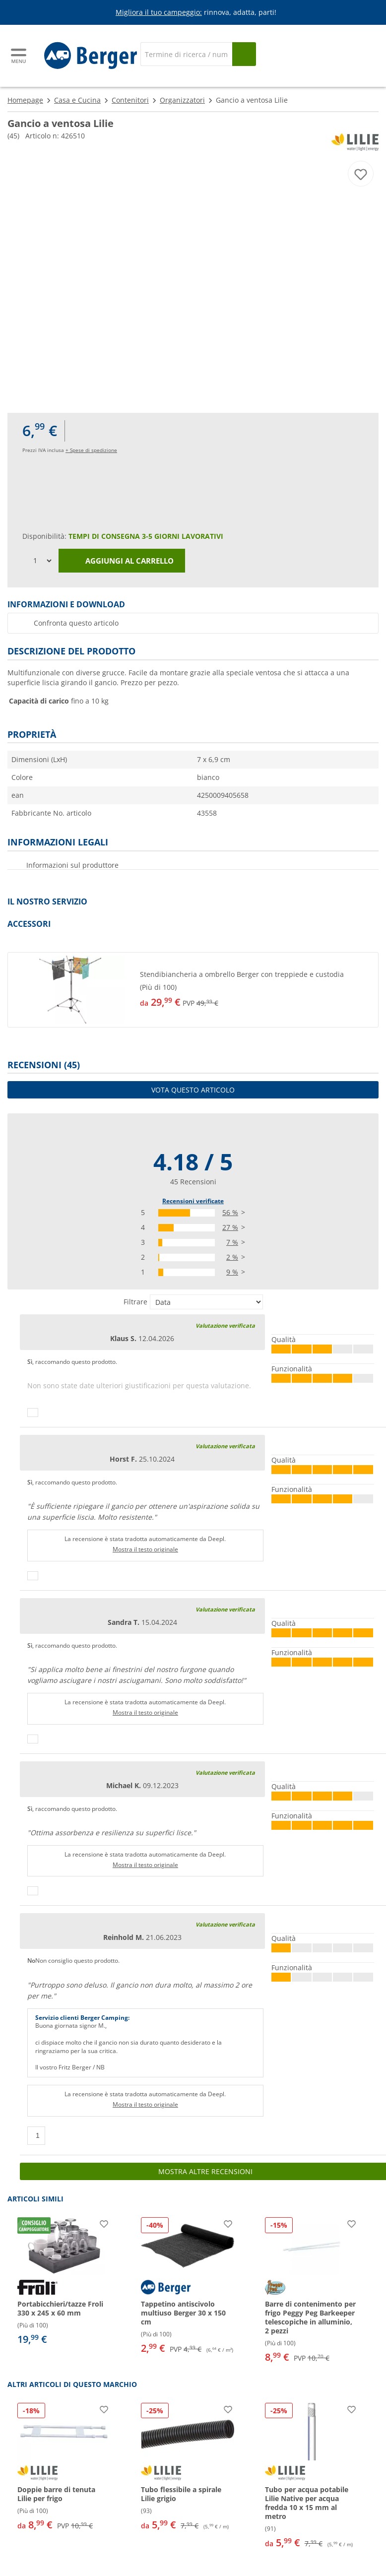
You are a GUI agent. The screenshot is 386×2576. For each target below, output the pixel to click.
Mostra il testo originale (145, 1549)
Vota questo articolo (193, 1090)
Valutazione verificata (225, 1325)
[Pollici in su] (32, 1412)
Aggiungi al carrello (122, 561)
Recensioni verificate (193, 1201)
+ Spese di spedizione (91, 450)
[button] (193, 990)
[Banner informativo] (195, 12)
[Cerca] (186, 54)
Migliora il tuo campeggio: (159, 12)
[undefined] (257, 990)
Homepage (25, 100)
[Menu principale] (19, 56)
